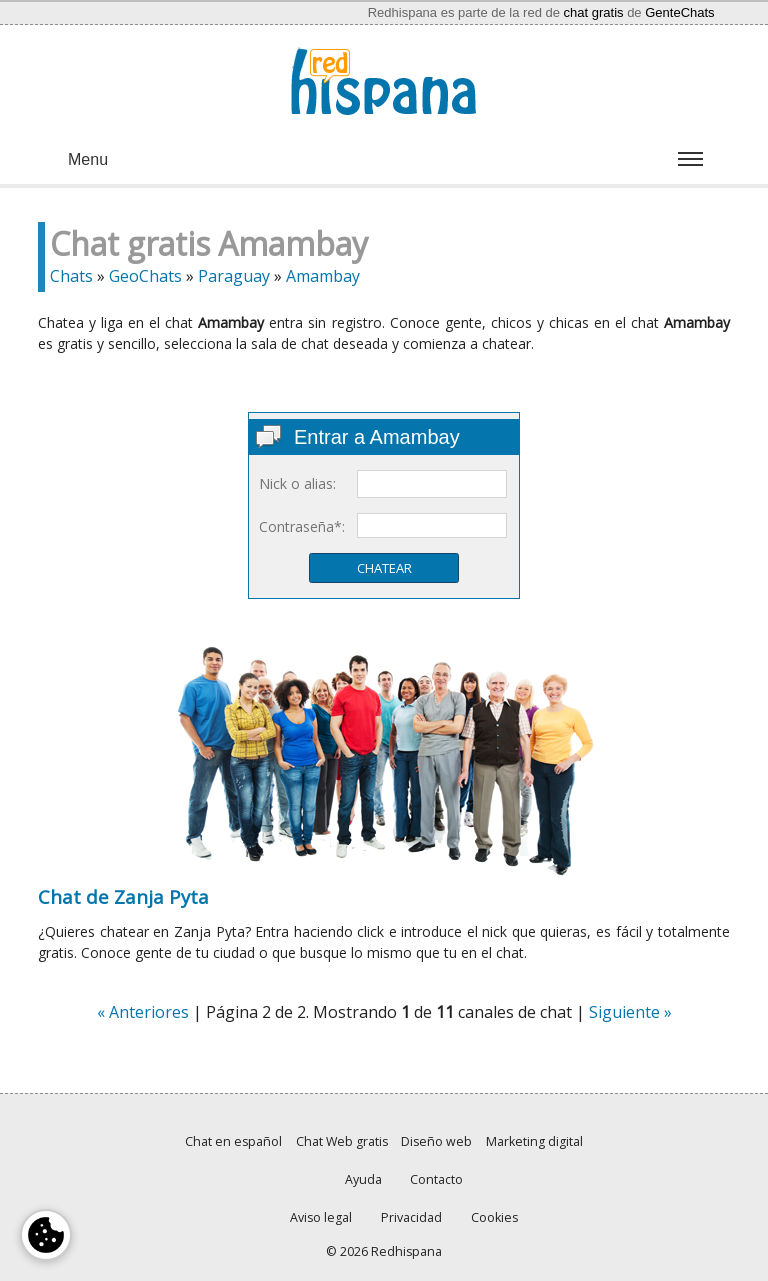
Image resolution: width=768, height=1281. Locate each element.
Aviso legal (321, 1217)
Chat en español (233, 1141)
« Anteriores (143, 1012)
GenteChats (679, 12)
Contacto (436, 1179)
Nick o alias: (297, 483)
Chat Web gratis (342, 1141)
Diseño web (436, 1141)
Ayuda (363, 1179)
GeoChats (145, 276)
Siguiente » (630, 1012)
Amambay (323, 276)
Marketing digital (534, 1141)
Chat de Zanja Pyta (123, 896)
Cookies (494, 1217)
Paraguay (234, 276)
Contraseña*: (302, 526)
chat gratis (594, 12)
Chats (71, 276)
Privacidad (411, 1217)
